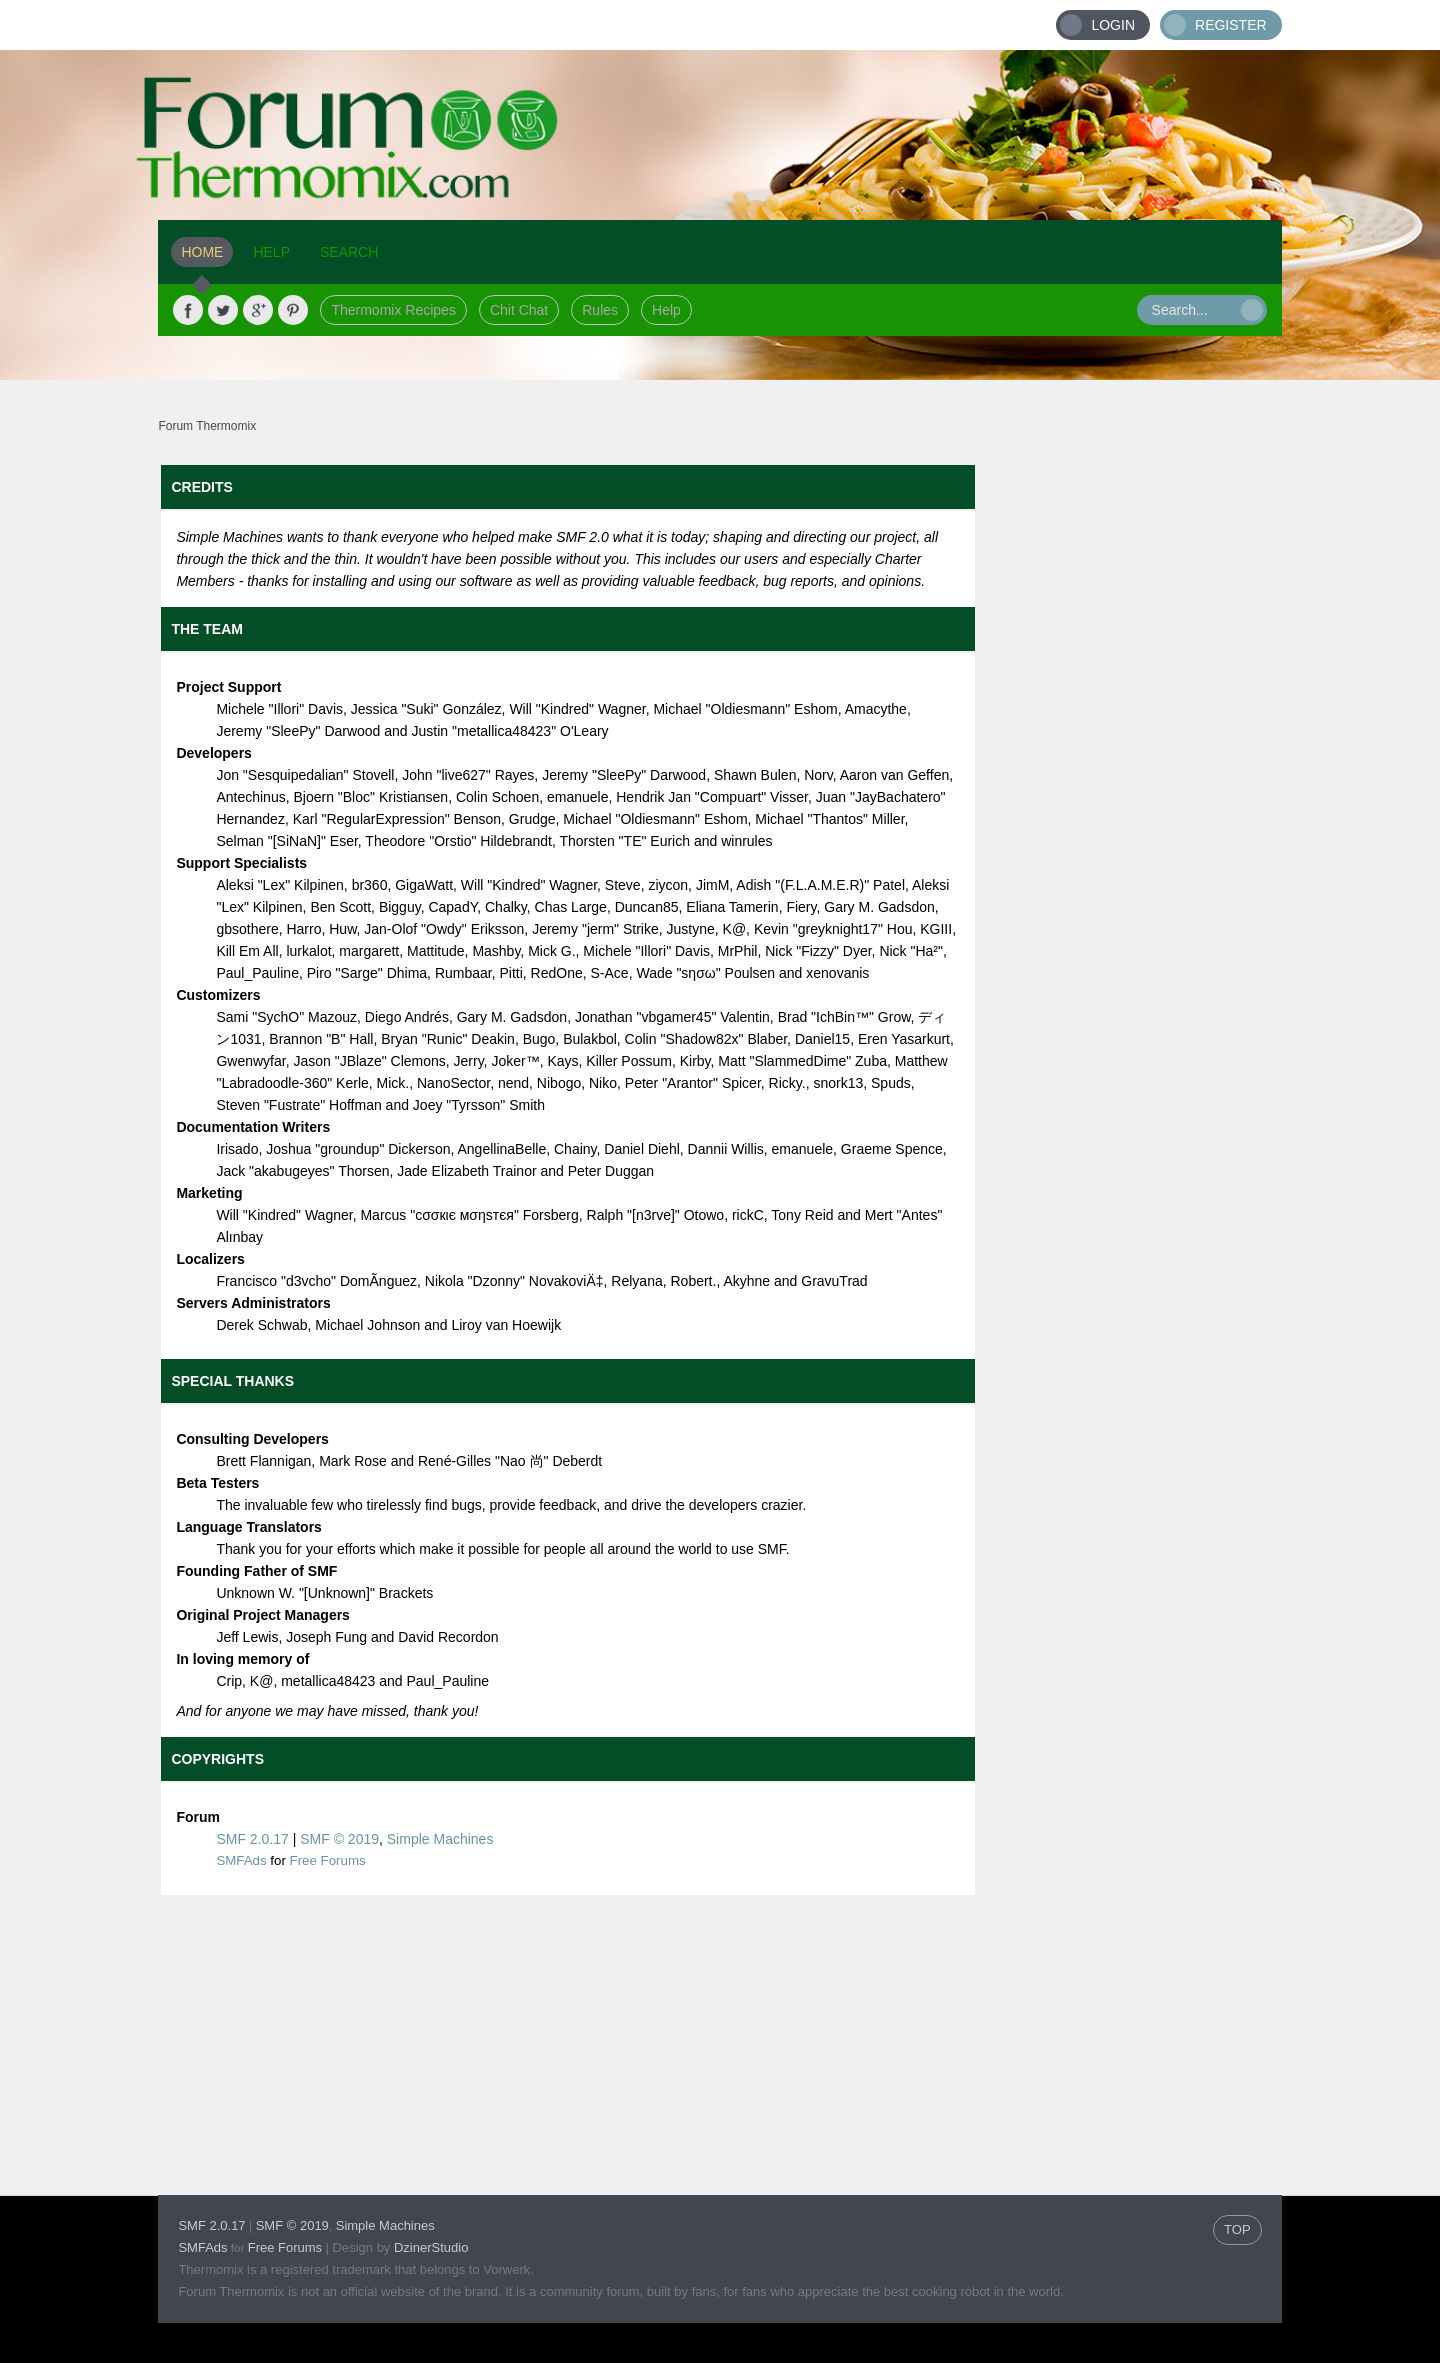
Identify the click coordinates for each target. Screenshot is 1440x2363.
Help (666, 310)
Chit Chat (519, 310)
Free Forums (328, 1860)
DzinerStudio (431, 2247)
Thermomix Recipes (393, 310)
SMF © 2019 (339, 1839)
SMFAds (241, 1860)
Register (1231, 25)
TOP (1237, 2229)
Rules (600, 310)
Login (1113, 25)
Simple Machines (440, 1839)
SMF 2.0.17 (252, 1839)
